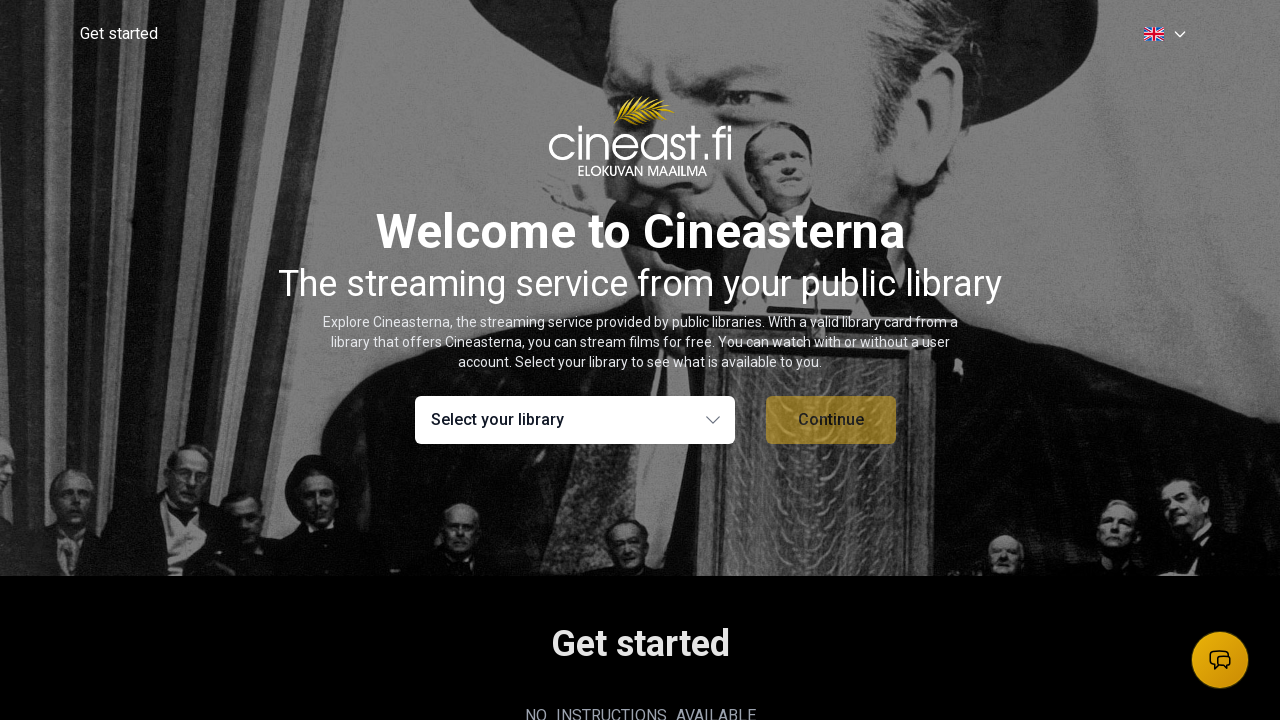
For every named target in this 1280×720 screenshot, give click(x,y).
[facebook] (804, 532)
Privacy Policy (1038, 534)
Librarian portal (1042, 598)
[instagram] (876, 532)
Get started (119, 33)
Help (536, 534)
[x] (840, 532)
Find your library (571, 566)
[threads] (768, 532)
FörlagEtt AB (451, 678)
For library (1026, 566)
